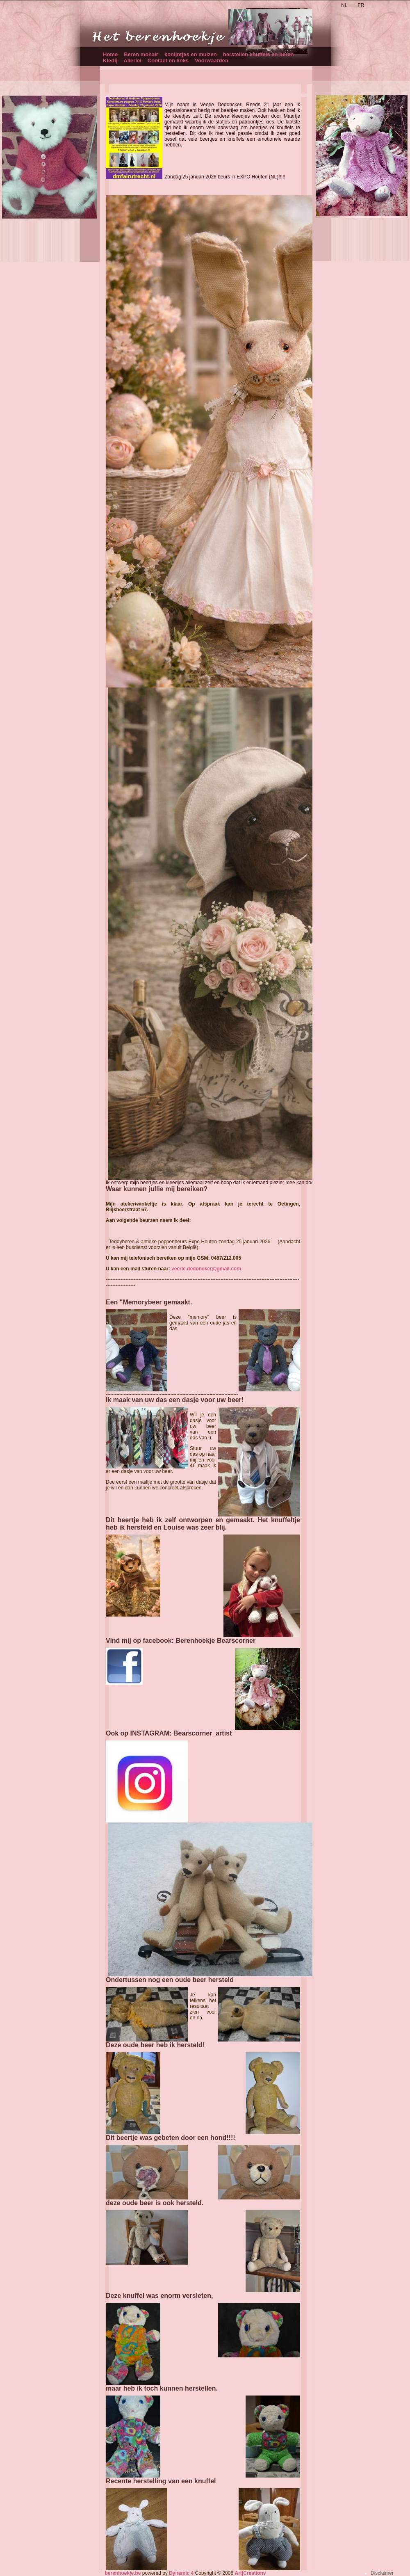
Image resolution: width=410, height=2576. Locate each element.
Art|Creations (250, 2573)
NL (344, 5)
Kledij (110, 60)
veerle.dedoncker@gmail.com (206, 1269)
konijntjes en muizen (190, 54)
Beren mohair (141, 54)
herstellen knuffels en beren (258, 54)
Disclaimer (382, 2573)
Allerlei (132, 60)
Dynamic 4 (181, 2573)
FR (361, 5)
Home (110, 54)
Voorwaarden (211, 60)
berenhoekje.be (123, 2573)
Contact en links (168, 60)
